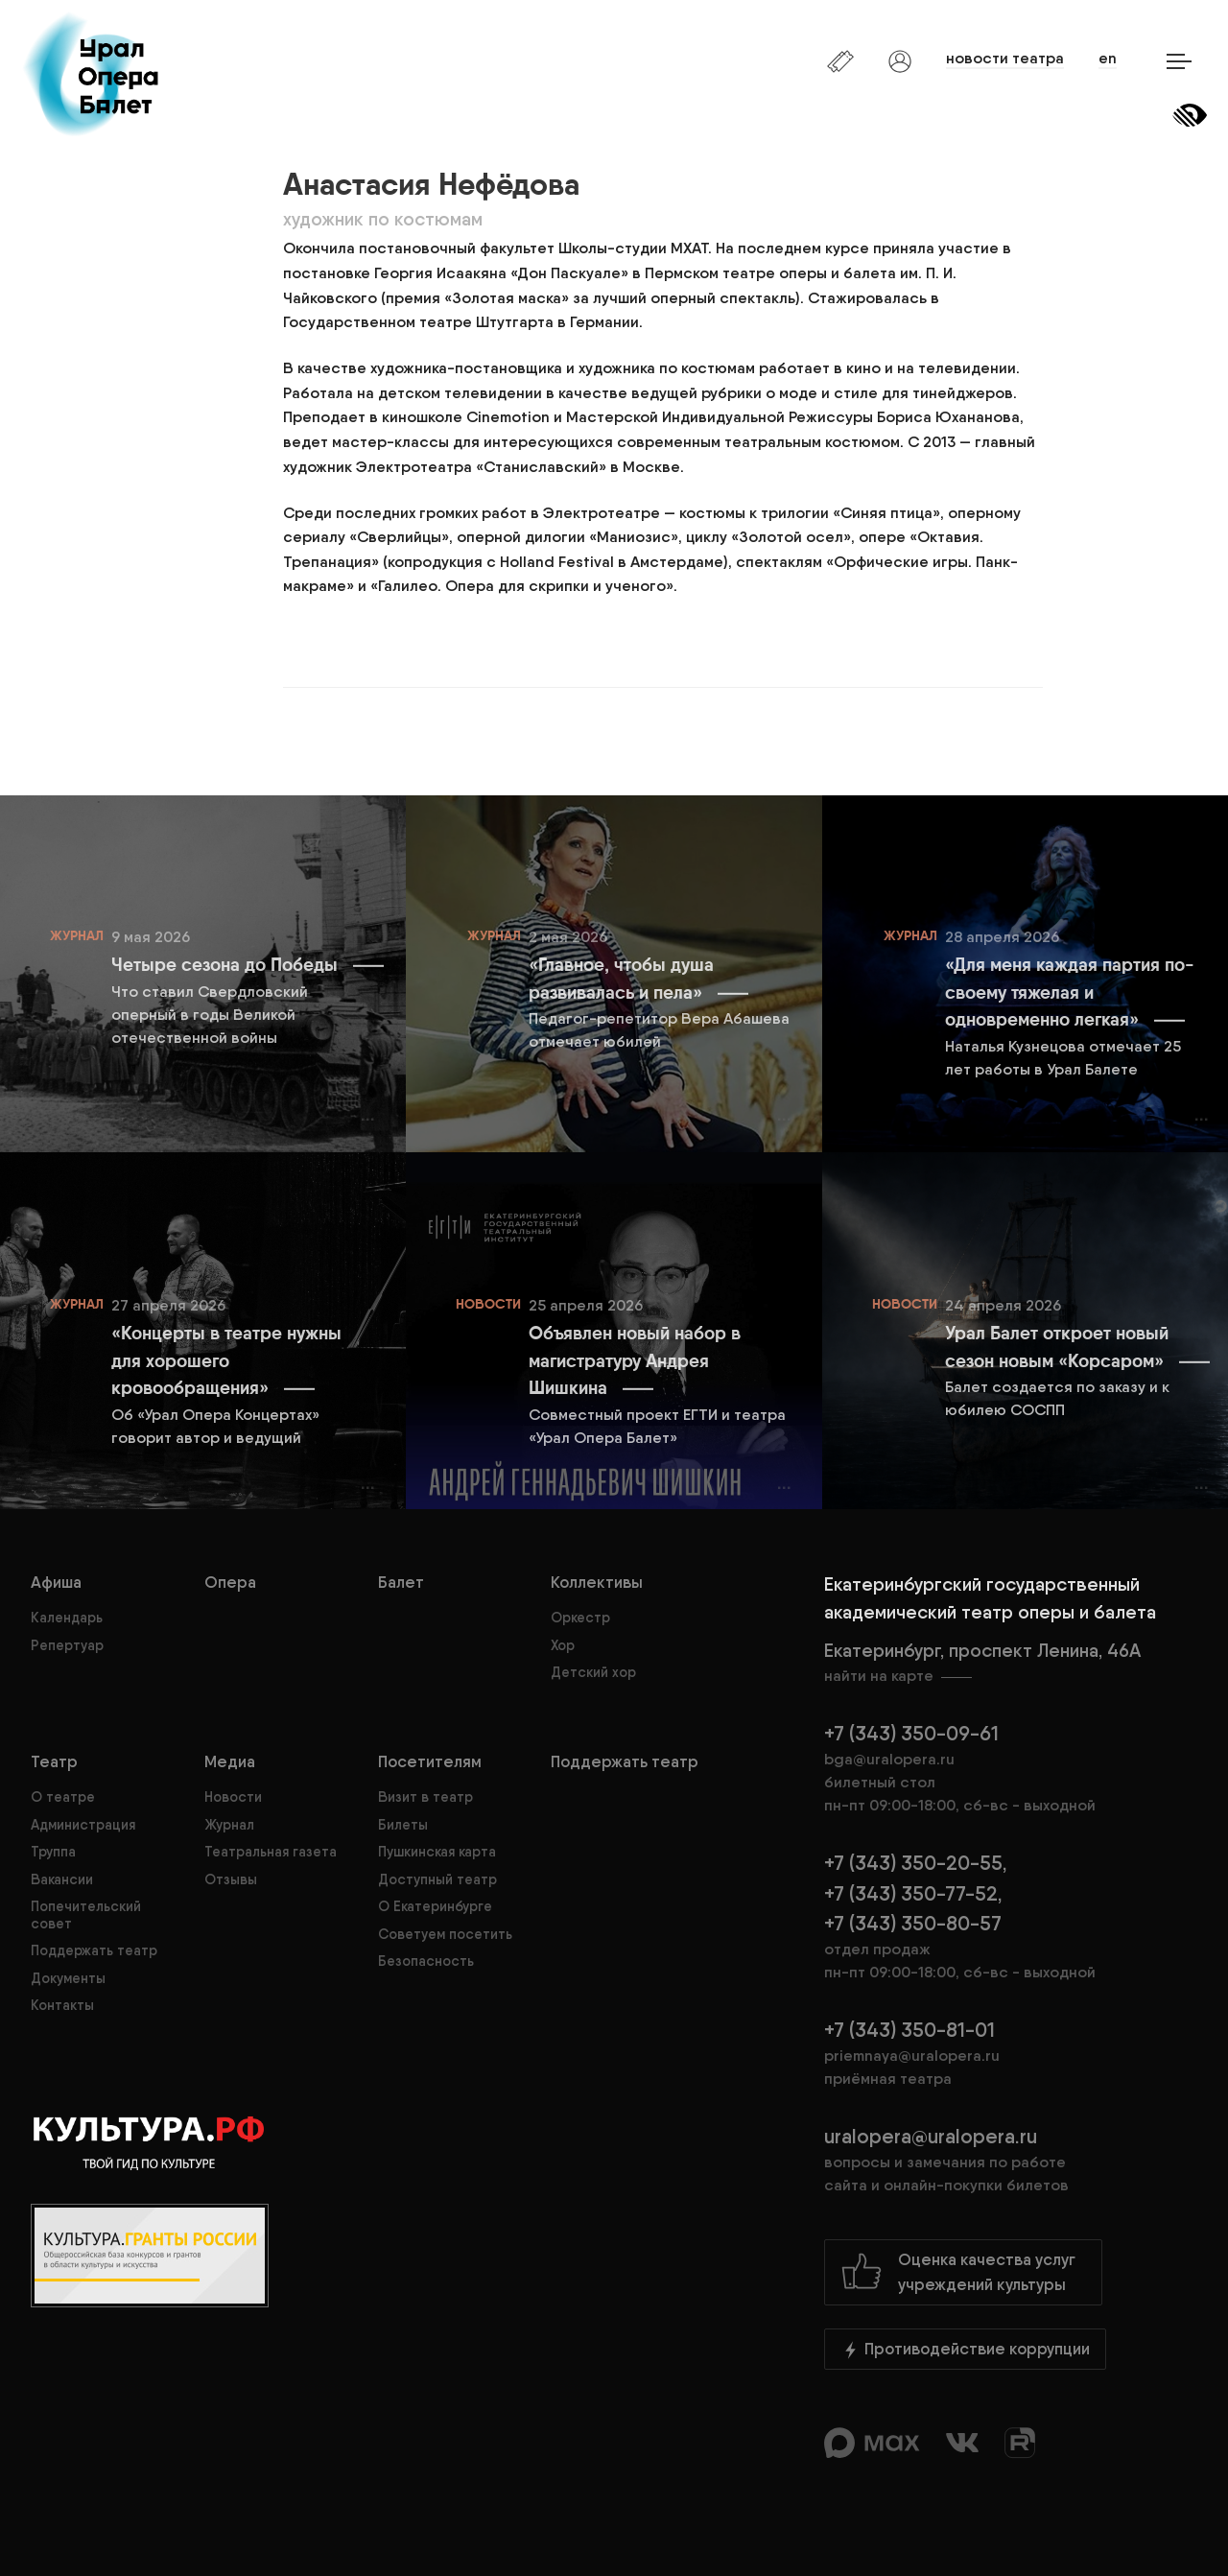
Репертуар (67, 1645)
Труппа (53, 1851)
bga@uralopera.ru (889, 1759)
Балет (401, 1582)
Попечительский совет (86, 1914)
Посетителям (430, 1761)
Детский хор (593, 1672)
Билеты (403, 1824)
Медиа (229, 1761)
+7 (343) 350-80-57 (913, 1923)
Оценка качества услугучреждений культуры (957, 2271)
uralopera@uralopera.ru (1010, 2160)
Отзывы (230, 1879)
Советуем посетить (445, 1934)
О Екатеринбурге (435, 1906)
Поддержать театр (94, 1950)
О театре (63, 1797)
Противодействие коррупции (965, 2349)
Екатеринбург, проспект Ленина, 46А (1010, 1663)
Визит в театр (425, 1797)
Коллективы (597, 1582)
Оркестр (580, 1617)
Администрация (83, 1824)
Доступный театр (437, 1879)
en (1107, 58)
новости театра (1005, 58)
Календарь (67, 1617)
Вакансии (62, 1879)
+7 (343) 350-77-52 (911, 1893)
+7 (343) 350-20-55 (913, 1863)
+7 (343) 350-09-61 (911, 1733)
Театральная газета (270, 1851)
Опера (230, 1582)
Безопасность (426, 1961)
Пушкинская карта (437, 1851)
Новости (233, 1797)
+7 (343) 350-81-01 (909, 2030)
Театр (54, 1761)
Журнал (229, 1824)
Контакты (62, 2005)
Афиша (56, 1582)
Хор (563, 1645)
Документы (68, 1978)
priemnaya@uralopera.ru (912, 2055)
